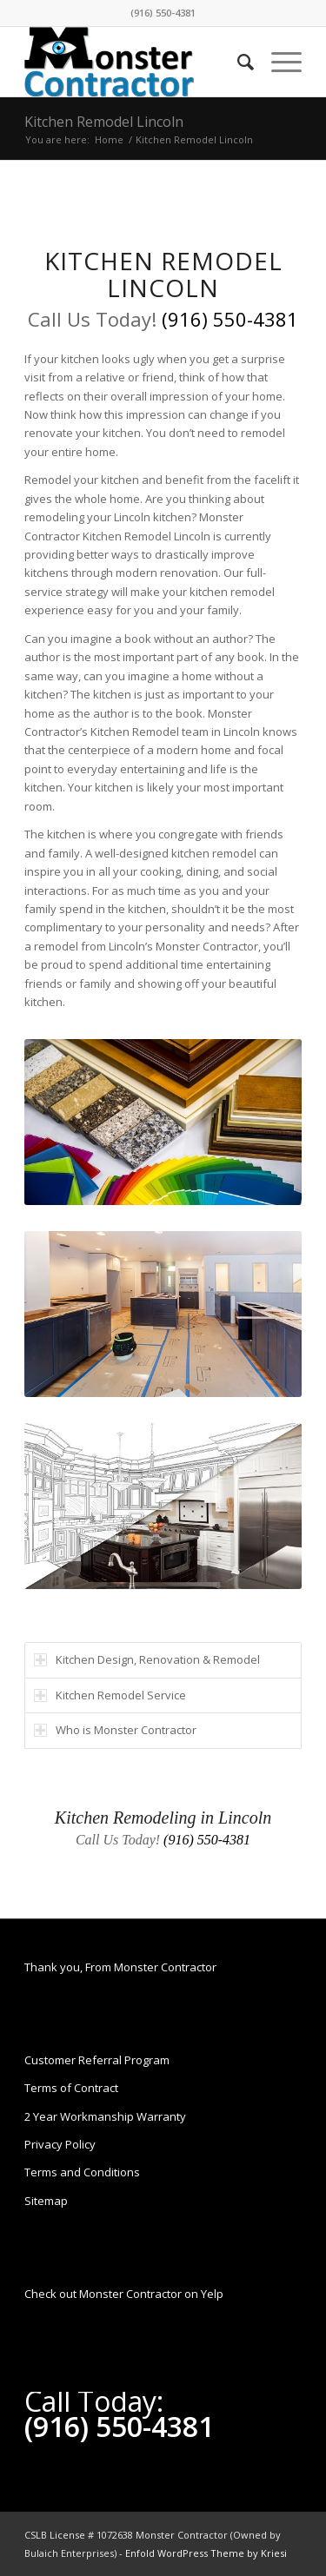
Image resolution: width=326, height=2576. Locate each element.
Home (109, 139)
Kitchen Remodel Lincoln (103, 121)
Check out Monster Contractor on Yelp (123, 2293)
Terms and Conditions (82, 2172)
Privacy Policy (60, 2144)
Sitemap (46, 2200)
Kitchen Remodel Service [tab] (110, 1695)
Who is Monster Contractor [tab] (115, 1730)
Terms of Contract (71, 2088)
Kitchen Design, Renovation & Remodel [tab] (147, 1659)
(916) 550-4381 (163, 12)
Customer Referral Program (97, 2060)
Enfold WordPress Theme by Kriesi (206, 2552)
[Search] (237, 61)
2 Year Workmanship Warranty (105, 2116)
